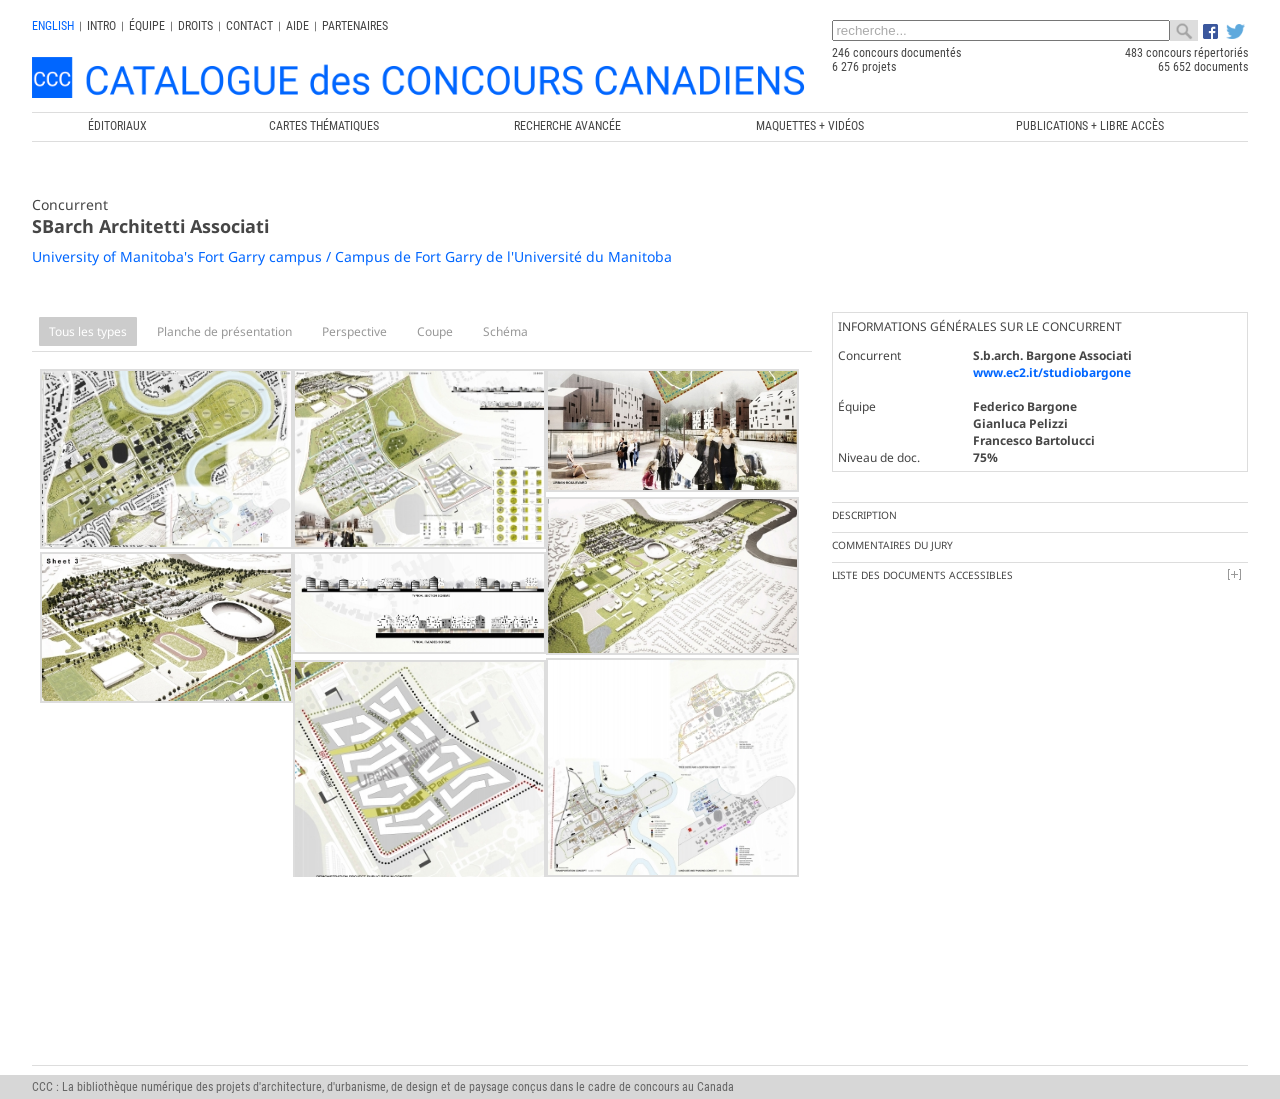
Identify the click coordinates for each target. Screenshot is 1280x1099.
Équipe (147, 26)
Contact (249, 26)
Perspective (354, 331)
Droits (195, 26)
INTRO (101, 26)
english (53, 26)
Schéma (505, 331)
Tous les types (88, 331)
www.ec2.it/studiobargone (1052, 372)
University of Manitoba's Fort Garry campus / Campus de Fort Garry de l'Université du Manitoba (352, 256)
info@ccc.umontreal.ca (89, 1068)
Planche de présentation (224, 331)
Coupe (435, 331)
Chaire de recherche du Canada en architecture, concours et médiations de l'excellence (643, 1040)
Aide (297, 26)
